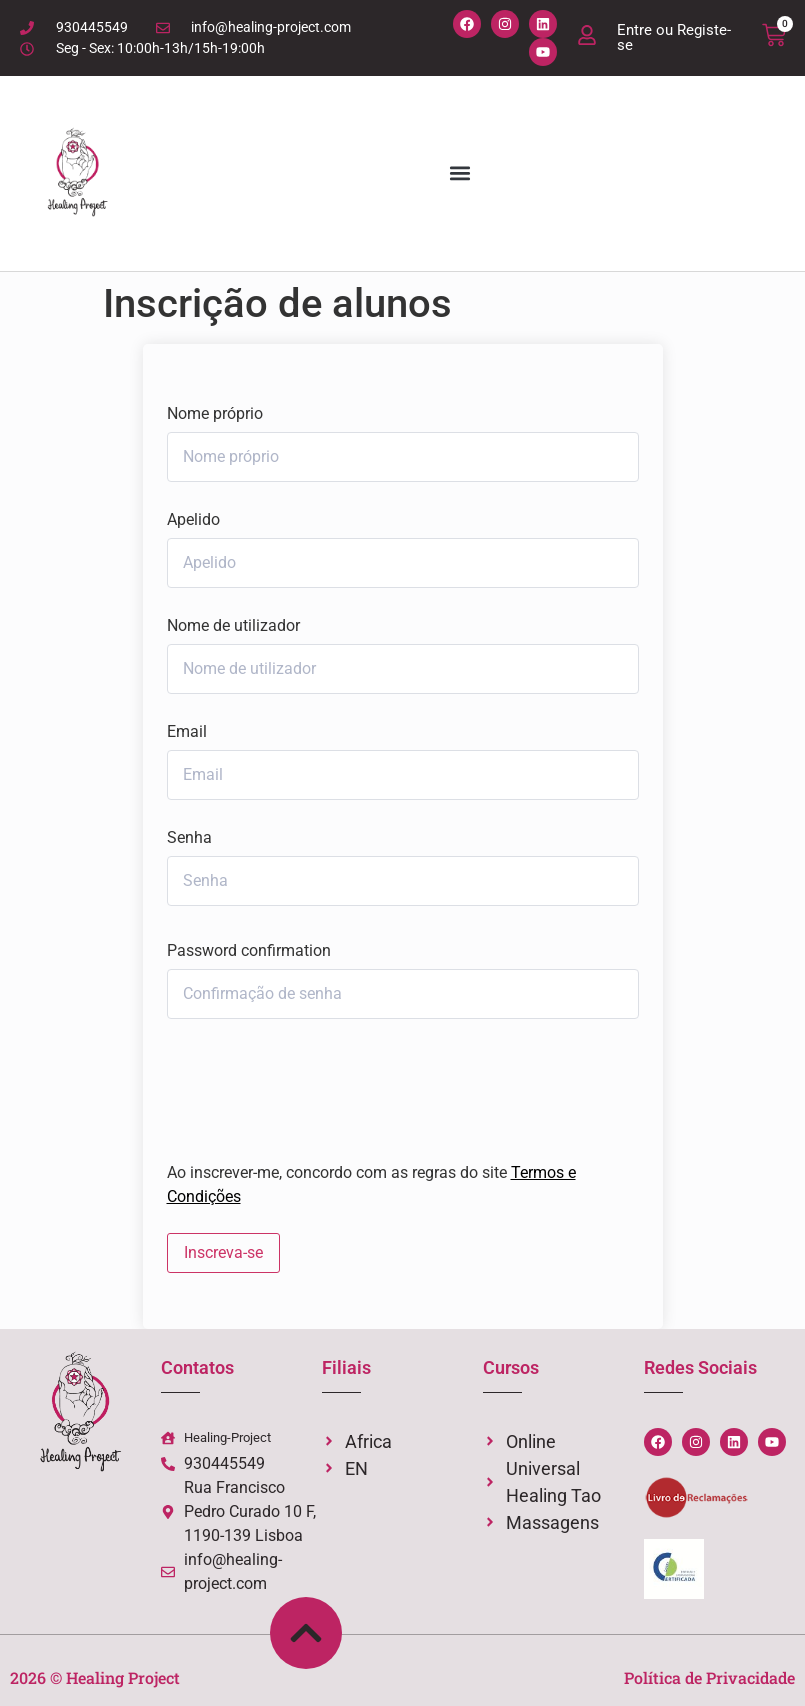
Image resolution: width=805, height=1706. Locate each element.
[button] (459, 173)
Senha (189, 838)
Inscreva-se (223, 1252)
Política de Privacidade (709, 1677)
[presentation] (302, 1085)
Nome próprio (215, 414)
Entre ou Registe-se (674, 37)
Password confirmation (249, 951)
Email (187, 732)
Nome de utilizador (233, 626)
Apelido (193, 520)
